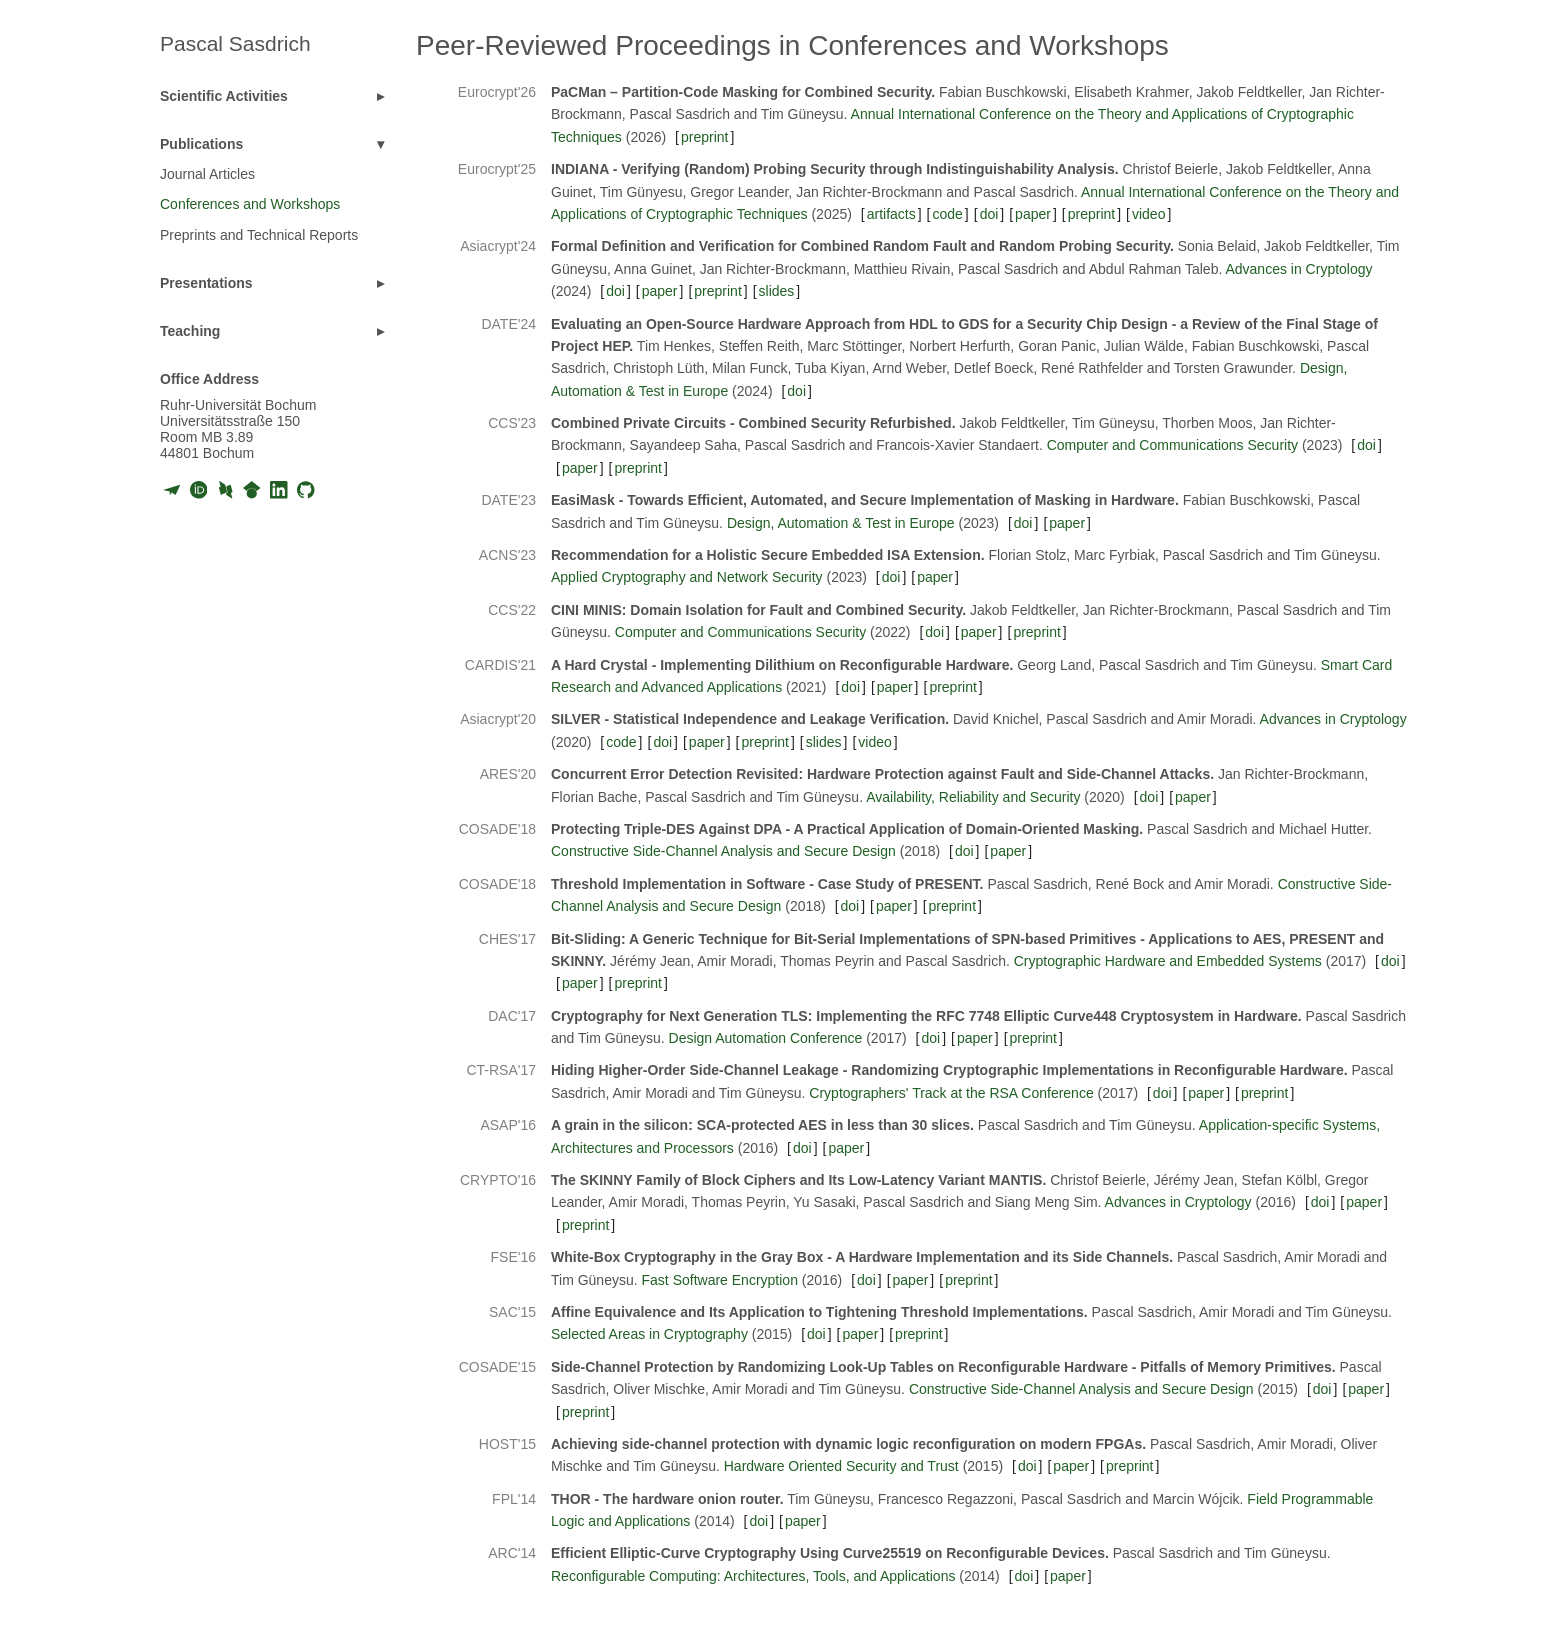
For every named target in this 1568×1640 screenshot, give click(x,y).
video (1148, 214)
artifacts (891, 214)
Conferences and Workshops (250, 204)
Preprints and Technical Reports (259, 235)
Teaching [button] (190, 331)
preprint (704, 137)
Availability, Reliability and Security (973, 797)
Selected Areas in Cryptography (649, 1334)
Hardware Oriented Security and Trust (841, 1466)
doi (989, 214)
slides (777, 291)
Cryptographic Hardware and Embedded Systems (1168, 961)
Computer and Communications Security (1172, 445)
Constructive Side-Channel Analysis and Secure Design (723, 851)
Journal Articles (207, 174)
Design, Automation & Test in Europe (841, 523)
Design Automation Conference (766, 1038)
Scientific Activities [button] (224, 96)
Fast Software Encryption (720, 1280)
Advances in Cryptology (1298, 269)
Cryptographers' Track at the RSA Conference (951, 1093)
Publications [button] (201, 144)
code (948, 214)
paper (1033, 214)
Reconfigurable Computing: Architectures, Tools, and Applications (753, 1576)
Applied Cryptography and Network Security (687, 577)
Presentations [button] (206, 283)
